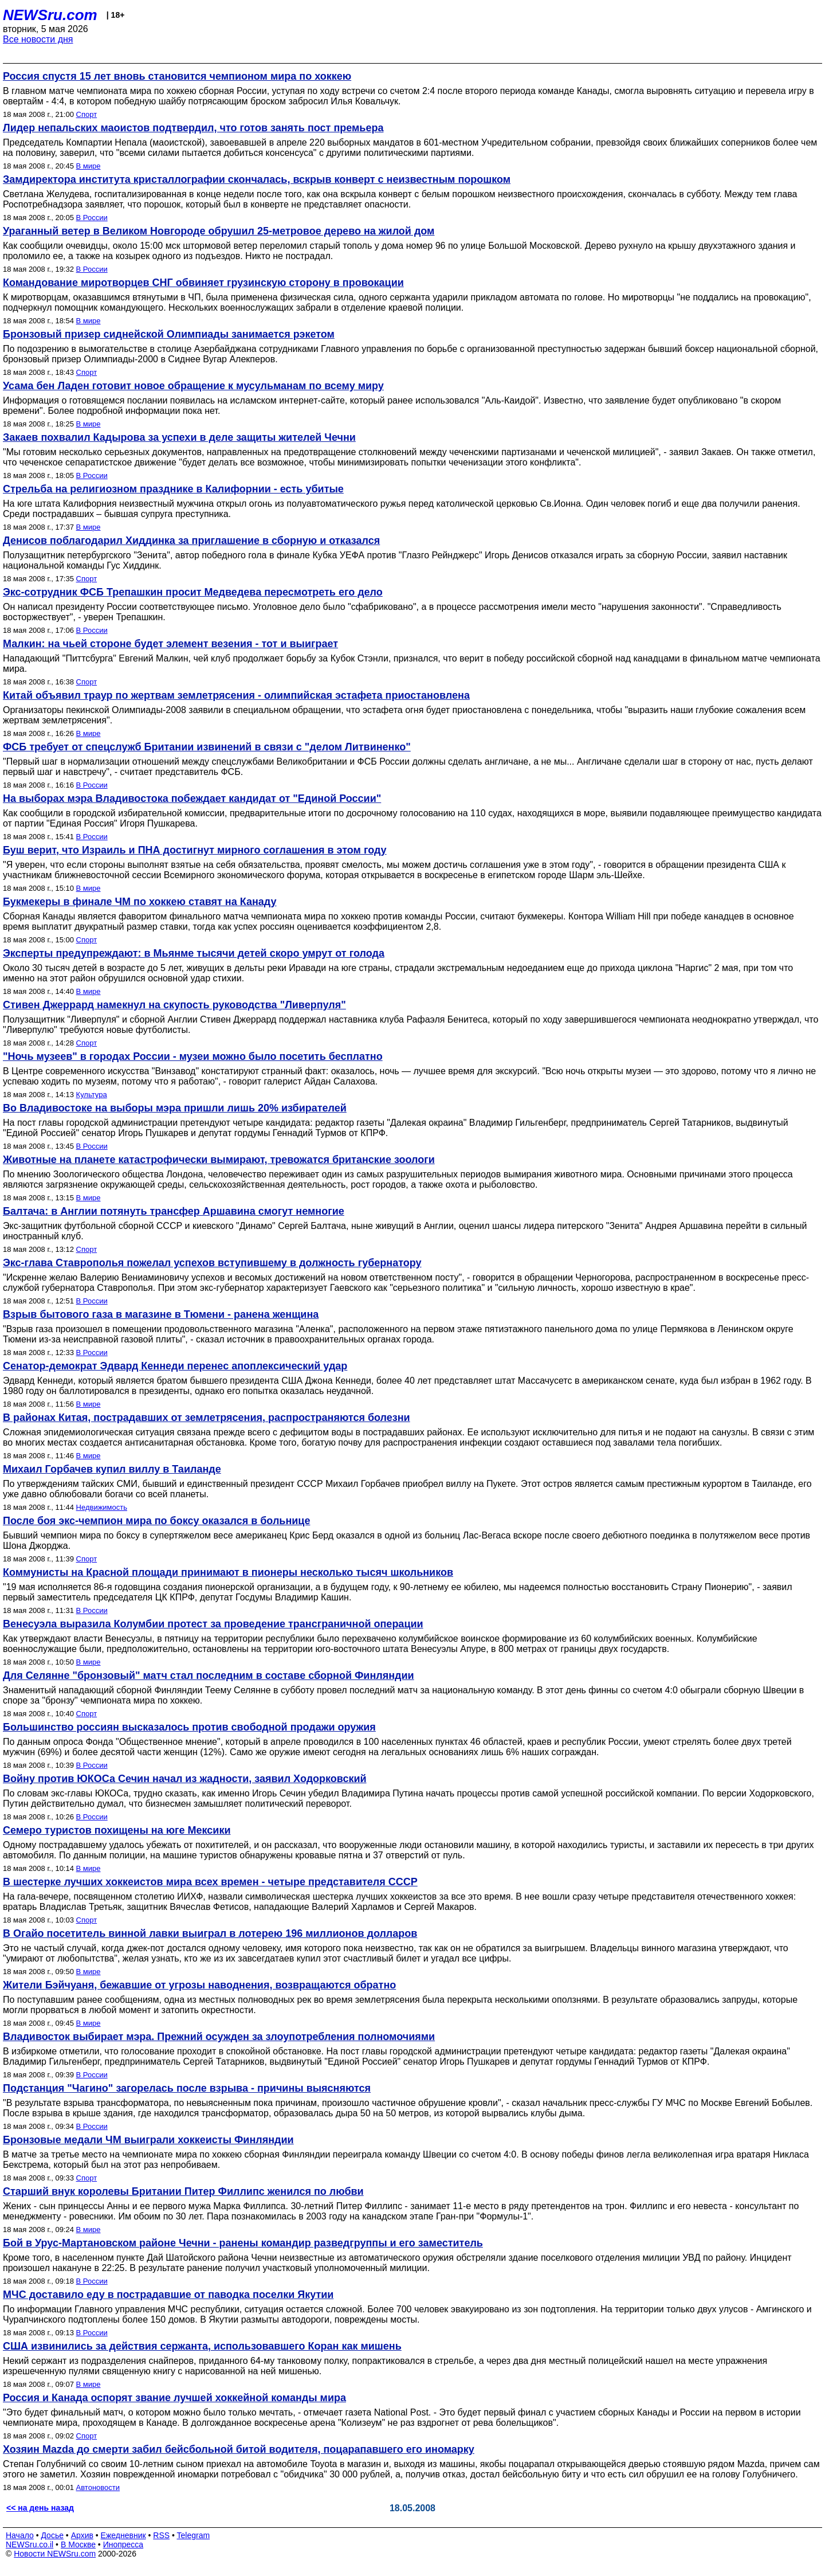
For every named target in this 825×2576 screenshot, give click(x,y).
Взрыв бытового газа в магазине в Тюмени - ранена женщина (161, 1314)
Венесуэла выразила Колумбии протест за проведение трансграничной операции (213, 1624)
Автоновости (98, 2487)
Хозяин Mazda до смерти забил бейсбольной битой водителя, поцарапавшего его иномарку (238, 2449)
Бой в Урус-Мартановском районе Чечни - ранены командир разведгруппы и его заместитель (243, 2243)
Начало (20, 2535)
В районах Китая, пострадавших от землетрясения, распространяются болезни (206, 1417)
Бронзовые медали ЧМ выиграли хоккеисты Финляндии (148, 2140)
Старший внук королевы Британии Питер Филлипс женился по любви (183, 2191)
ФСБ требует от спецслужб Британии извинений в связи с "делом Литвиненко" (207, 747)
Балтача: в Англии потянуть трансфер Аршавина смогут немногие (173, 1211)
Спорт (86, 114)
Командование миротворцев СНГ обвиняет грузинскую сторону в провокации (203, 282)
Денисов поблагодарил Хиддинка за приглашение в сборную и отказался (191, 540)
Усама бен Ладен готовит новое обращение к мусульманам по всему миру (193, 386)
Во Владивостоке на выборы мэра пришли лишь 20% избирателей (175, 1108)
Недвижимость (101, 1507)
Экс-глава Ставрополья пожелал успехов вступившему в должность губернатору (212, 1263)
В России (92, 217)
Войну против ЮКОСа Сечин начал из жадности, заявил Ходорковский (185, 1778)
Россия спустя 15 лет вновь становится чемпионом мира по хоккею (177, 76)
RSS (161, 2535)
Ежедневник (123, 2535)
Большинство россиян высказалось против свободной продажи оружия (189, 1727)
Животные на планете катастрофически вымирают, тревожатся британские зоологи (219, 1159)
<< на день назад (40, 2507)
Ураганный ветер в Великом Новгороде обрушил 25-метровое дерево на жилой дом (218, 231)
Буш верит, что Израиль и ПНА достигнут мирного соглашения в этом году (195, 850)
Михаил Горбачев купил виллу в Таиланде (112, 1469)
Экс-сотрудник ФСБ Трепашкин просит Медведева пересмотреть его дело (193, 592)
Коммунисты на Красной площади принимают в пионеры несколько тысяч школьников (228, 1572)
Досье (52, 2535)
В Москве (78, 2544)
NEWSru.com (50, 15)
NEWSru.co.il (29, 2544)
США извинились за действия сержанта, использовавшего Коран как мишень (202, 2346)
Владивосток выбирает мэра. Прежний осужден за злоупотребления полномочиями (219, 2036)
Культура (91, 1094)
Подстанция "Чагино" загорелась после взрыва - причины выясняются (187, 2088)
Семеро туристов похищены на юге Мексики (116, 1830)
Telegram (193, 2535)
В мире (88, 166)
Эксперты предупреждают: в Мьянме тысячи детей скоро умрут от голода (193, 953)
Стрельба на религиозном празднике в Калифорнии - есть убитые (173, 489)
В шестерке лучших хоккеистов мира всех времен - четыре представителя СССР (210, 1882)
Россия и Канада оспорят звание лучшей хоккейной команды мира (174, 2397)
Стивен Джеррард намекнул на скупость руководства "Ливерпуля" (174, 1005)
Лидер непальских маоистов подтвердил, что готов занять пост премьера (193, 128)
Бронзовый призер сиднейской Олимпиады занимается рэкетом (169, 334)
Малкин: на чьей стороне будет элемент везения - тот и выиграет (170, 643)
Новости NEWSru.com (55, 2553)
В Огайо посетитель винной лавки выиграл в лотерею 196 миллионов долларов (210, 1933)
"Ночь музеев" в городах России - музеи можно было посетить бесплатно (193, 1056)
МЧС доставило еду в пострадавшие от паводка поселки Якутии (168, 2294)
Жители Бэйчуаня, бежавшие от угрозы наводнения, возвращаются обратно (199, 1985)
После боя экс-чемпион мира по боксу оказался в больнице (156, 1520)
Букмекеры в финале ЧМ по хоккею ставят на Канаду (140, 901)
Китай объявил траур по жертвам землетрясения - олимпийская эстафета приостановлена (236, 695)
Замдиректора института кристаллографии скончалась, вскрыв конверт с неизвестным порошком (256, 179)
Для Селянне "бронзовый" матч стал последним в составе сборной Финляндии (208, 1675)
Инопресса (123, 2544)
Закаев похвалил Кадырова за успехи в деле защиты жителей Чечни (179, 437)
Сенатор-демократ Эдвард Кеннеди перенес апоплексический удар (175, 1366)
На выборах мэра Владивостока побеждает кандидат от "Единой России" (192, 798)
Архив (82, 2535)
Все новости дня (38, 39)
